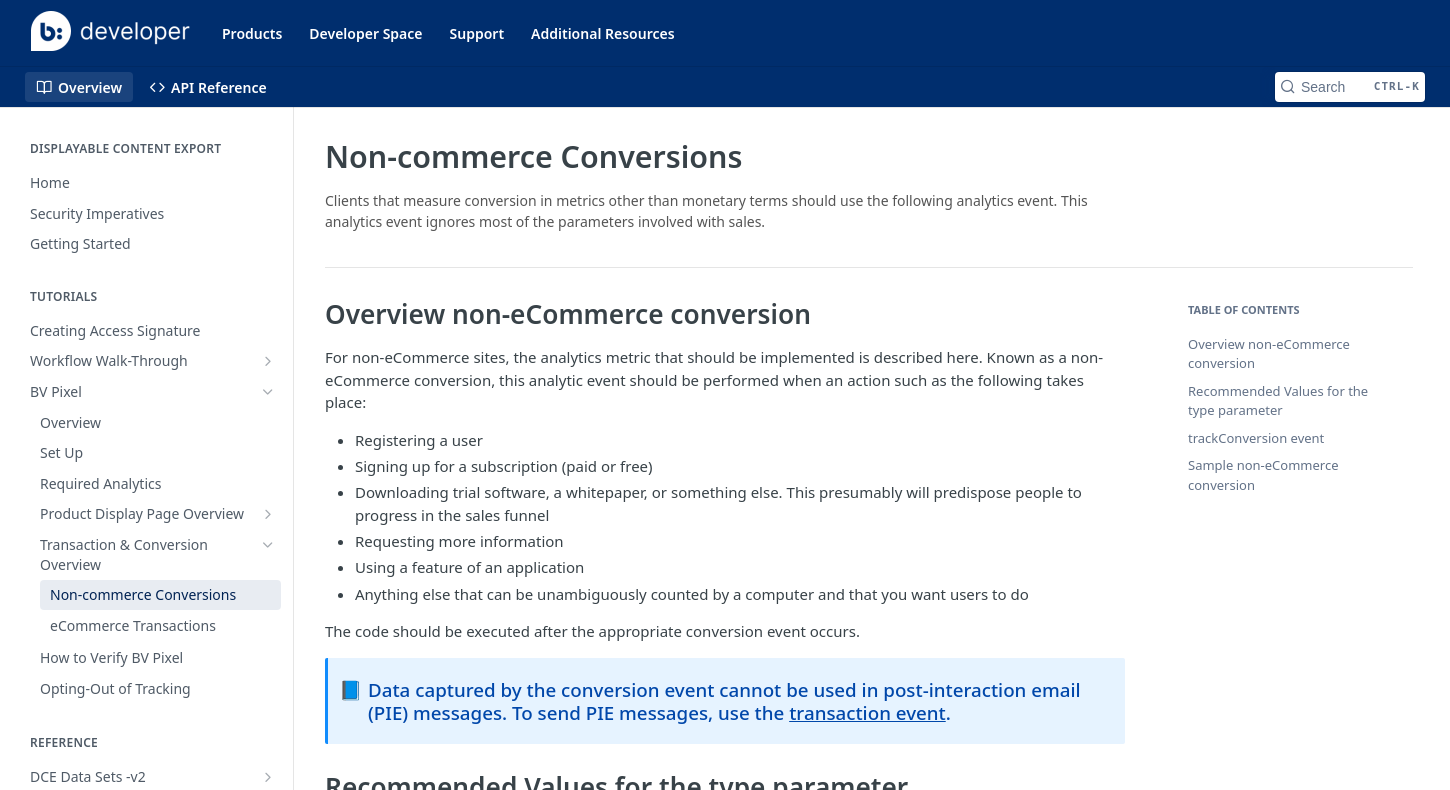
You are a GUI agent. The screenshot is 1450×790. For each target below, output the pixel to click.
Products (252, 33)
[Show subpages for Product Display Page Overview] (268, 514)
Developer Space (365, 33)
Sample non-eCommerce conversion (1263, 475)
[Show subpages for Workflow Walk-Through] (268, 361)
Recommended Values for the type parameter (1278, 401)
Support (477, 33)
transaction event (867, 712)
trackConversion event (1256, 438)
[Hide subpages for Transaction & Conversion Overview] (268, 545)
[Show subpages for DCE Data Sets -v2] (268, 777)
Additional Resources (603, 33)
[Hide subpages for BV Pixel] (268, 392)
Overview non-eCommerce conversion (1269, 354)
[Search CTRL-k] (1350, 87)
